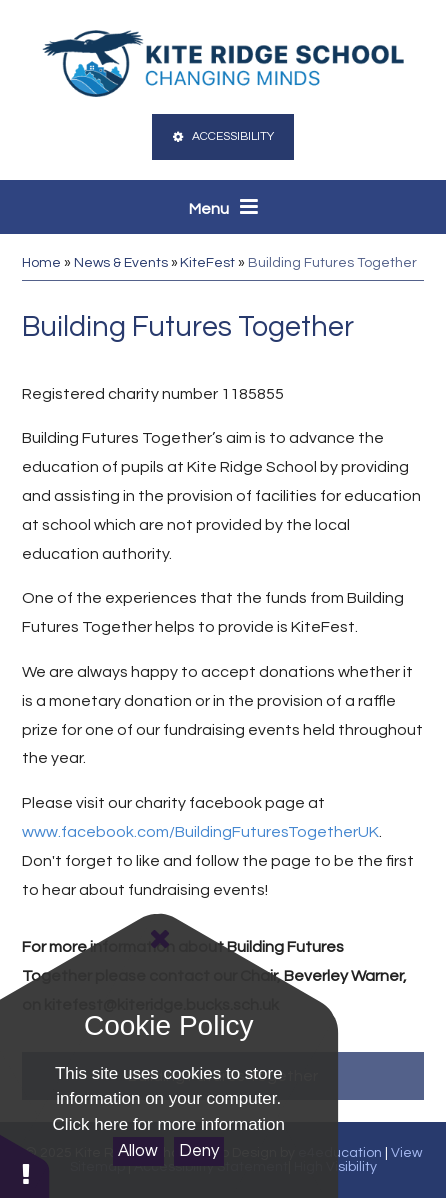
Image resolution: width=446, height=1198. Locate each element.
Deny (199, 1151)
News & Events (121, 263)
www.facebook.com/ (98, 832)
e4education (340, 1153)
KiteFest (207, 263)
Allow (138, 1151)
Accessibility (223, 136)
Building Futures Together (332, 263)
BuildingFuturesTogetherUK (277, 832)
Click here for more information (169, 1124)
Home (41, 263)
